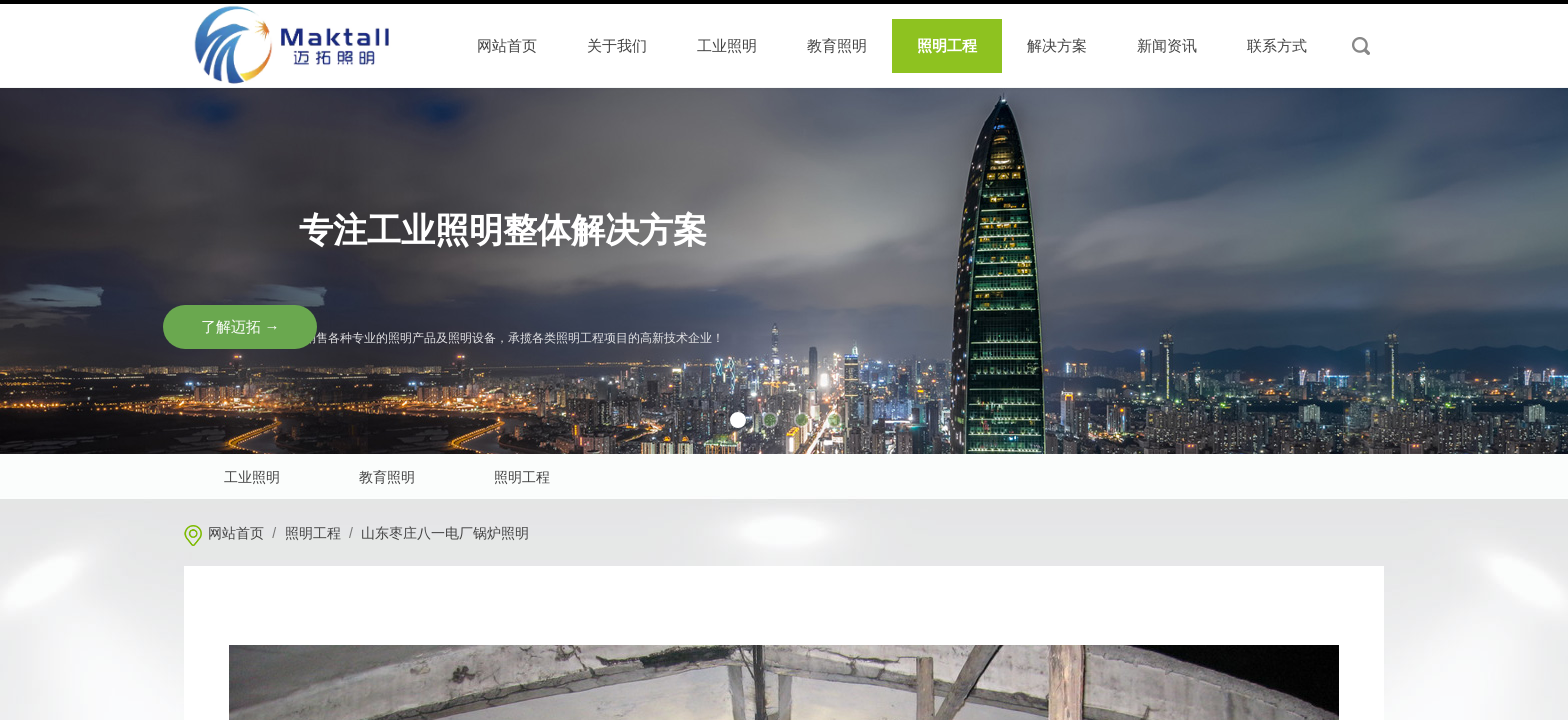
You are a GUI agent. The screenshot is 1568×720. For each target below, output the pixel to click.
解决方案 (1057, 46)
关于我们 (617, 46)
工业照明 (727, 46)
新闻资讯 (1167, 46)
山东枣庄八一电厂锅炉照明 (445, 533)
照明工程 (313, 533)
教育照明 (837, 46)
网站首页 (236, 533)
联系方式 (1277, 46)
